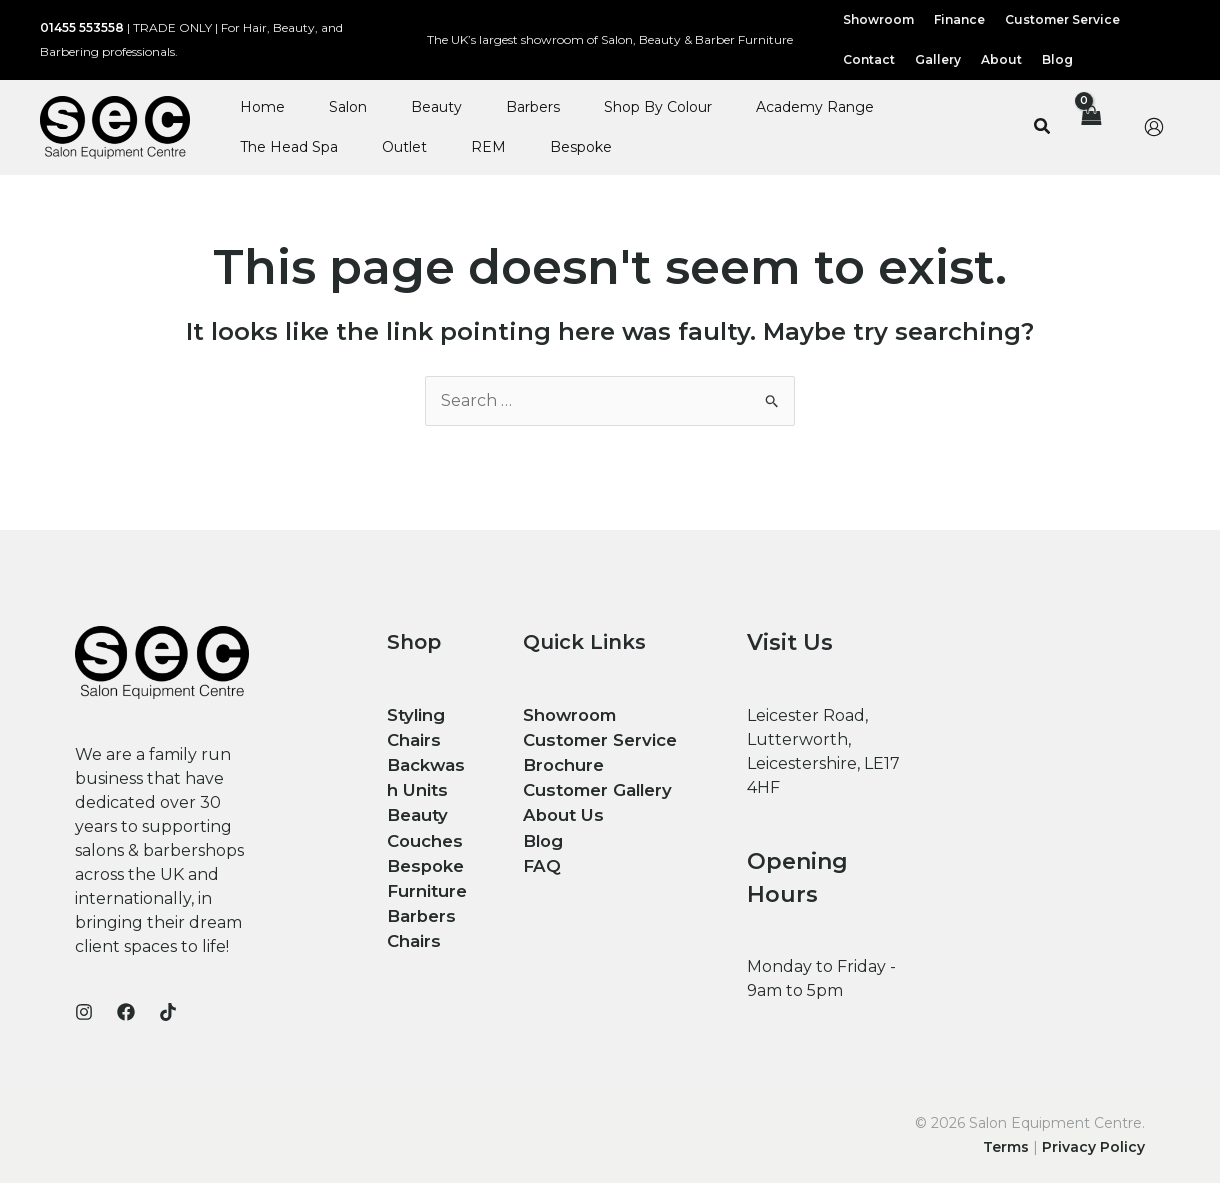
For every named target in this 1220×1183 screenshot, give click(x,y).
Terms (1006, 1147)
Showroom (569, 714)
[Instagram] (84, 1012)
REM (488, 147)
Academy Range (815, 107)
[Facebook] (126, 1012)
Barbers (533, 107)
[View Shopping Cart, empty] (1090, 127)
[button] (1043, 127)
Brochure (562, 762)
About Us (561, 810)
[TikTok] (168, 1012)
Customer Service (598, 738)
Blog (542, 834)
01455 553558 (82, 27)
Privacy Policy (1093, 1147)
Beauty (436, 107)
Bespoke (581, 147)
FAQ (541, 858)
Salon (348, 107)
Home (262, 107)
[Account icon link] (1154, 127)
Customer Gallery (595, 786)
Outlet (404, 147)
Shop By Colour (658, 107)
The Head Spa (289, 147)
